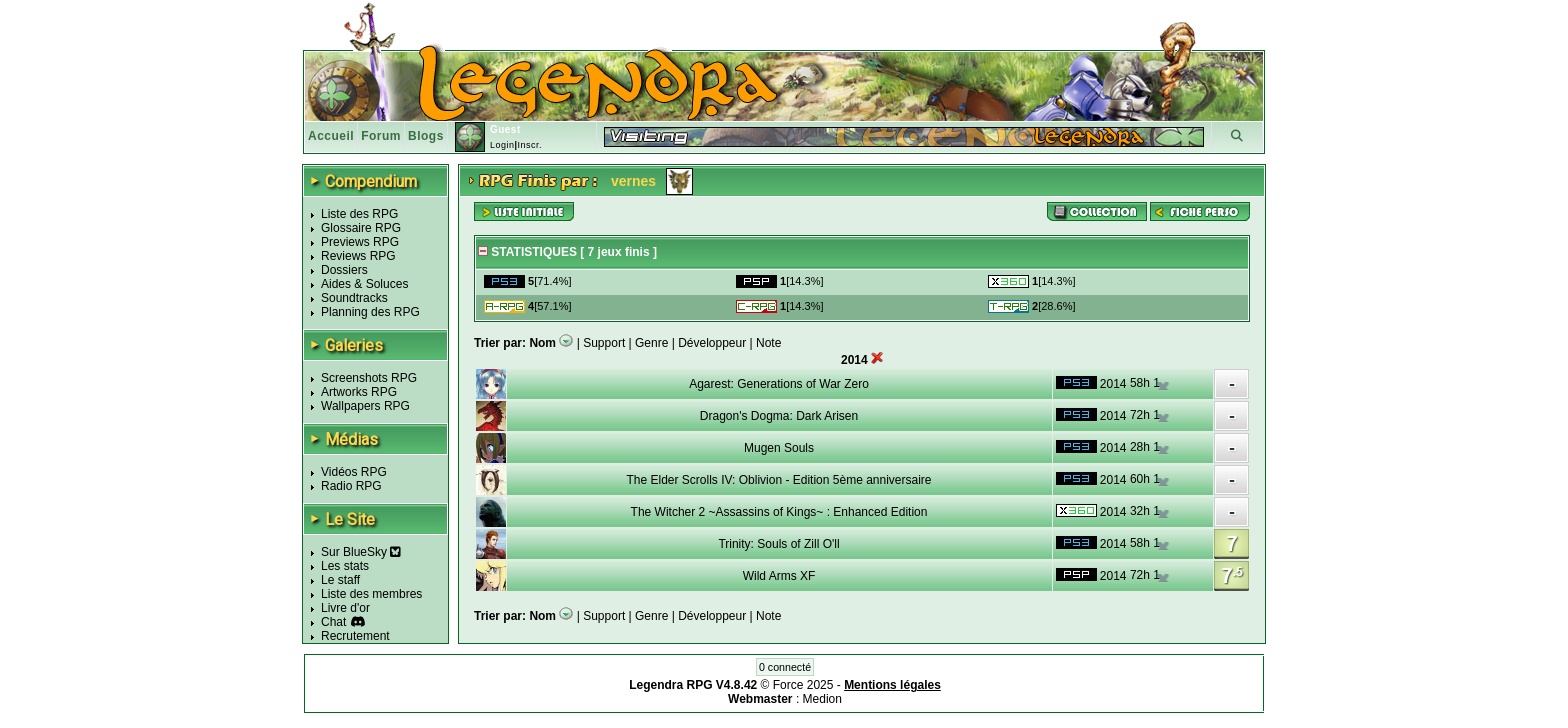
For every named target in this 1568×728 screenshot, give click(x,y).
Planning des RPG (370, 312)
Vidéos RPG (354, 472)
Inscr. (529, 145)
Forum (381, 136)
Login (502, 145)
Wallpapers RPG (365, 406)
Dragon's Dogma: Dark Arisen (779, 416)
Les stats (345, 566)
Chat (333, 622)
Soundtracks (354, 298)
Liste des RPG (359, 214)
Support (604, 343)
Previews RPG (360, 242)
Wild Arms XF (779, 576)
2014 (1113, 384)
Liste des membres (371, 594)
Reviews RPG (358, 256)
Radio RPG (351, 486)
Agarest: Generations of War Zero (779, 384)
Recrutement (355, 636)
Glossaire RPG (361, 228)
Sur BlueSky (361, 552)
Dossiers (344, 270)
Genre (651, 343)
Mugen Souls (779, 448)
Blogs (426, 136)
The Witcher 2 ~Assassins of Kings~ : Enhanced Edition (779, 512)
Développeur (712, 343)
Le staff (340, 580)
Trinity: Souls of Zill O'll (778, 544)
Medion (822, 699)
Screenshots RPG (369, 378)
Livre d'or (345, 608)
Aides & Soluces (364, 284)
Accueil (331, 136)
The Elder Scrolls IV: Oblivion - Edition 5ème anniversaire (778, 480)
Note (768, 343)
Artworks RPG (359, 392)
